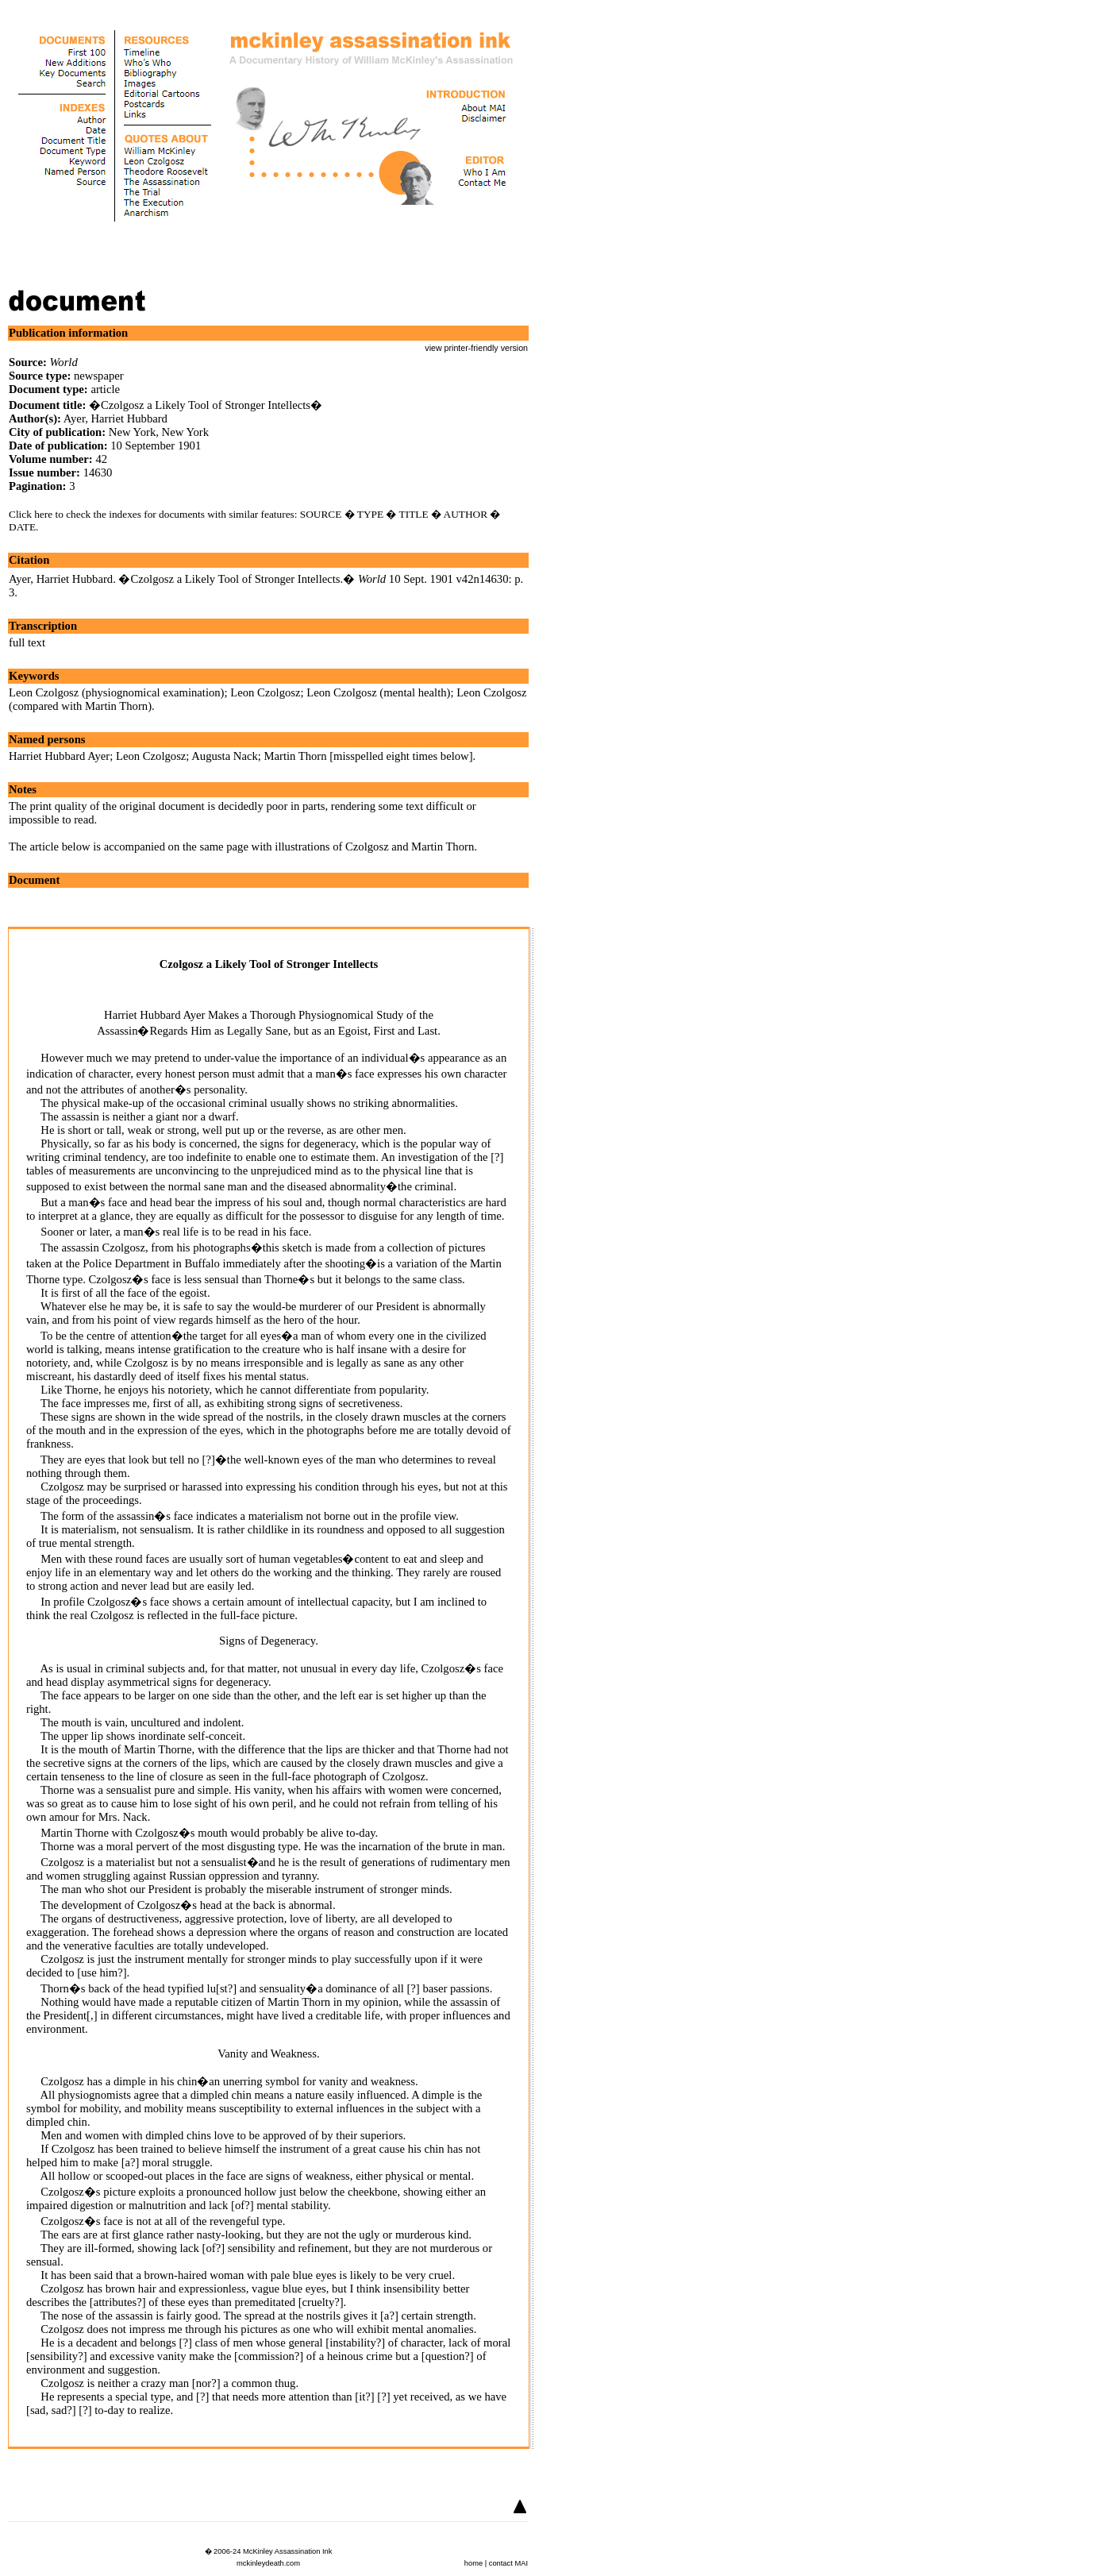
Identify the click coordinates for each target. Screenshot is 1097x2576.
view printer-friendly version (476, 348)
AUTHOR (466, 514)
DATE (22, 527)
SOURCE (321, 514)
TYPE (370, 514)
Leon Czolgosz (265, 692)
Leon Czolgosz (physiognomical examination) (116, 692)
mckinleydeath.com (268, 2563)
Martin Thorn (295, 756)
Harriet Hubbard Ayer (59, 756)
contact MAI (508, 2563)
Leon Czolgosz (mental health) (378, 692)
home (473, 2563)
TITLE (414, 514)
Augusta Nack (224, 756)
